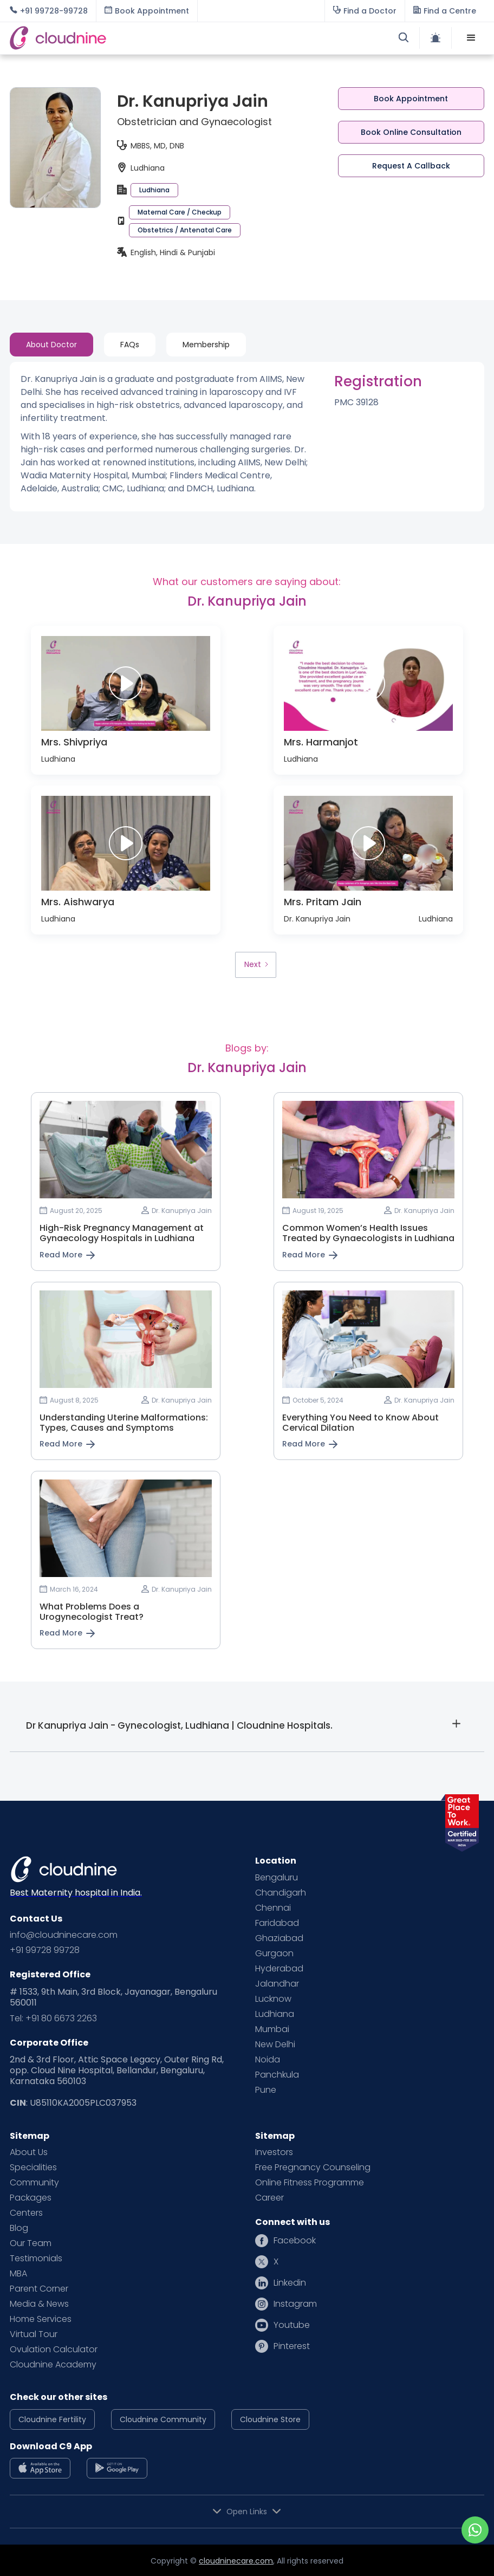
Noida (267, 2060)
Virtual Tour (33, 2334)
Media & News (39, 2304)
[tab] (51, 344)
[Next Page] (255, 965)
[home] (128, 38)
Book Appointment (411, 98)
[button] (471, 38)
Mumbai (272, 2029)
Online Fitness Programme (309, 2183)
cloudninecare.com (236, 2560)
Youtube (292, 2325)
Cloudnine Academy (53, 2365)
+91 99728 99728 (45, 1950)
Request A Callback (411, 165)
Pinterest (292, 2346)
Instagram (295, 2304)
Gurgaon (274, 1953)
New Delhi (275, 2044)
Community (34, 2183)
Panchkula (277, 2075)
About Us (29, 2152)
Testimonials (36, 2258)
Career (269, 2198)
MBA (18, 2274)
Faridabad (277, 1923)
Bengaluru (276, 1878)
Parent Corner (39, 2289)
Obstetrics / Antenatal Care (185, 230)
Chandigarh (280, 1893)
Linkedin (290, 2283)
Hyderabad (279, 1969)
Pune (265, 2090)
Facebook (295, 2241)
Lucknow (273, 1999)
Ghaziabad (279, 1938)
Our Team (30, 2243)
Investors (274, 2152)
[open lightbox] (125, 683)
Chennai (273, 1908)
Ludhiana (154, 189)
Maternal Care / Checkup (180, 212)
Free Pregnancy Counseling (312, 2167)
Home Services (41, 2319)
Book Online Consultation (411, 132)
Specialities (33, 2167)
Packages (30, 2198)
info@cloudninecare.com (64, 1935)
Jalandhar (277, 1984)
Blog (19, 2228)
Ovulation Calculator (54, 2349)
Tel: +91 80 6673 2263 (53, 2018)
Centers (26, 2213)
